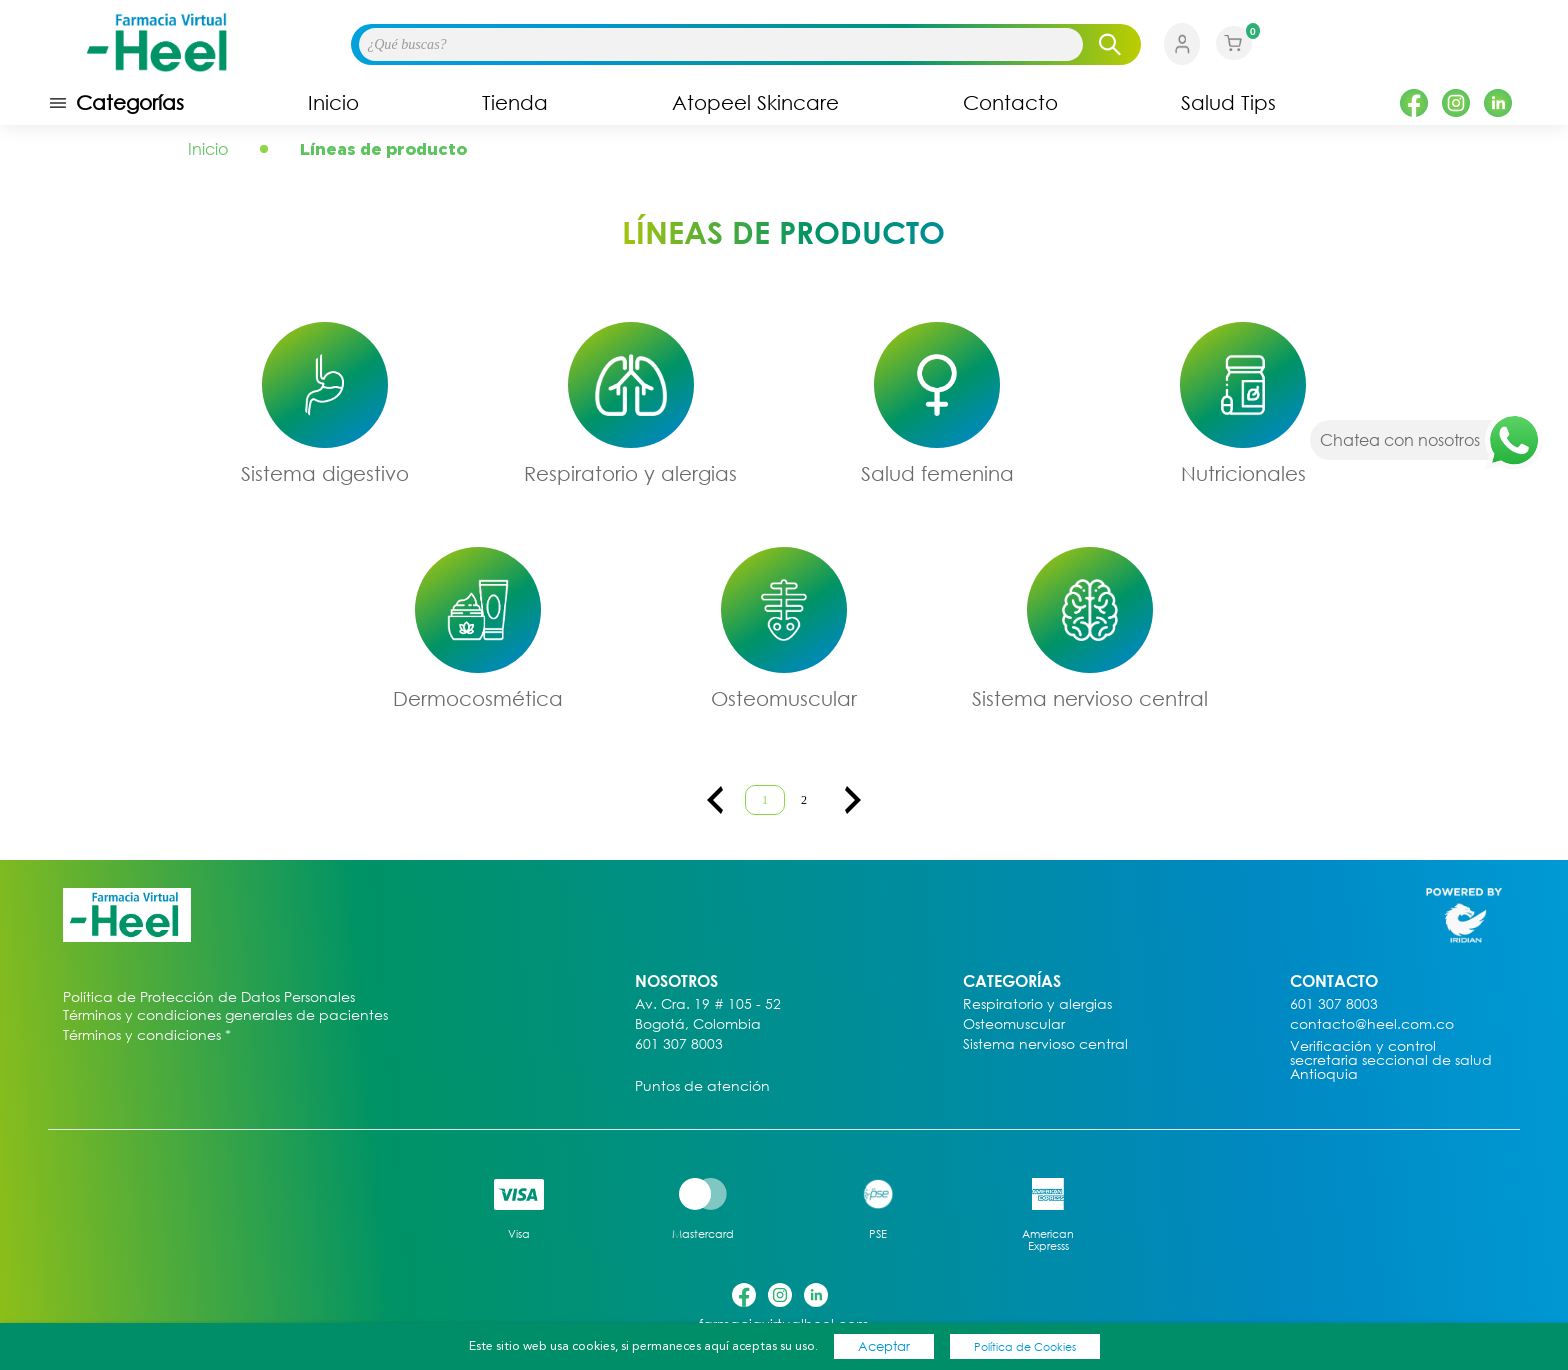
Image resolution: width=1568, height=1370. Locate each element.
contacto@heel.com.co (1372, 1024)
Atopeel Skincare (755, 103)
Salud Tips (1228, 103)
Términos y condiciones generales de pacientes (225, 1015)
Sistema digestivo (325, 473)
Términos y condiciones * (147, 1035)
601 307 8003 (679, 1044)
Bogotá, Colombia (698, 1024)
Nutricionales (1243, 473)
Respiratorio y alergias (630, 473)
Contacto (1010, 103)
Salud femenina (937, 473)
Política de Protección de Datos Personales (209, 997)
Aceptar (884, 1346)
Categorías (116, 103)
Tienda (515, 103)
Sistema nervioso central (1090, 698)
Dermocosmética (478, 698)
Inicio (333, 103)
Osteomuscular (784, 698)
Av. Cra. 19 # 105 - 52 (708, 1004)
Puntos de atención (702, 1086)
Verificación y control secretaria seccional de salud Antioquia (1391, 1060)
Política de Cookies (1025, 1346)
